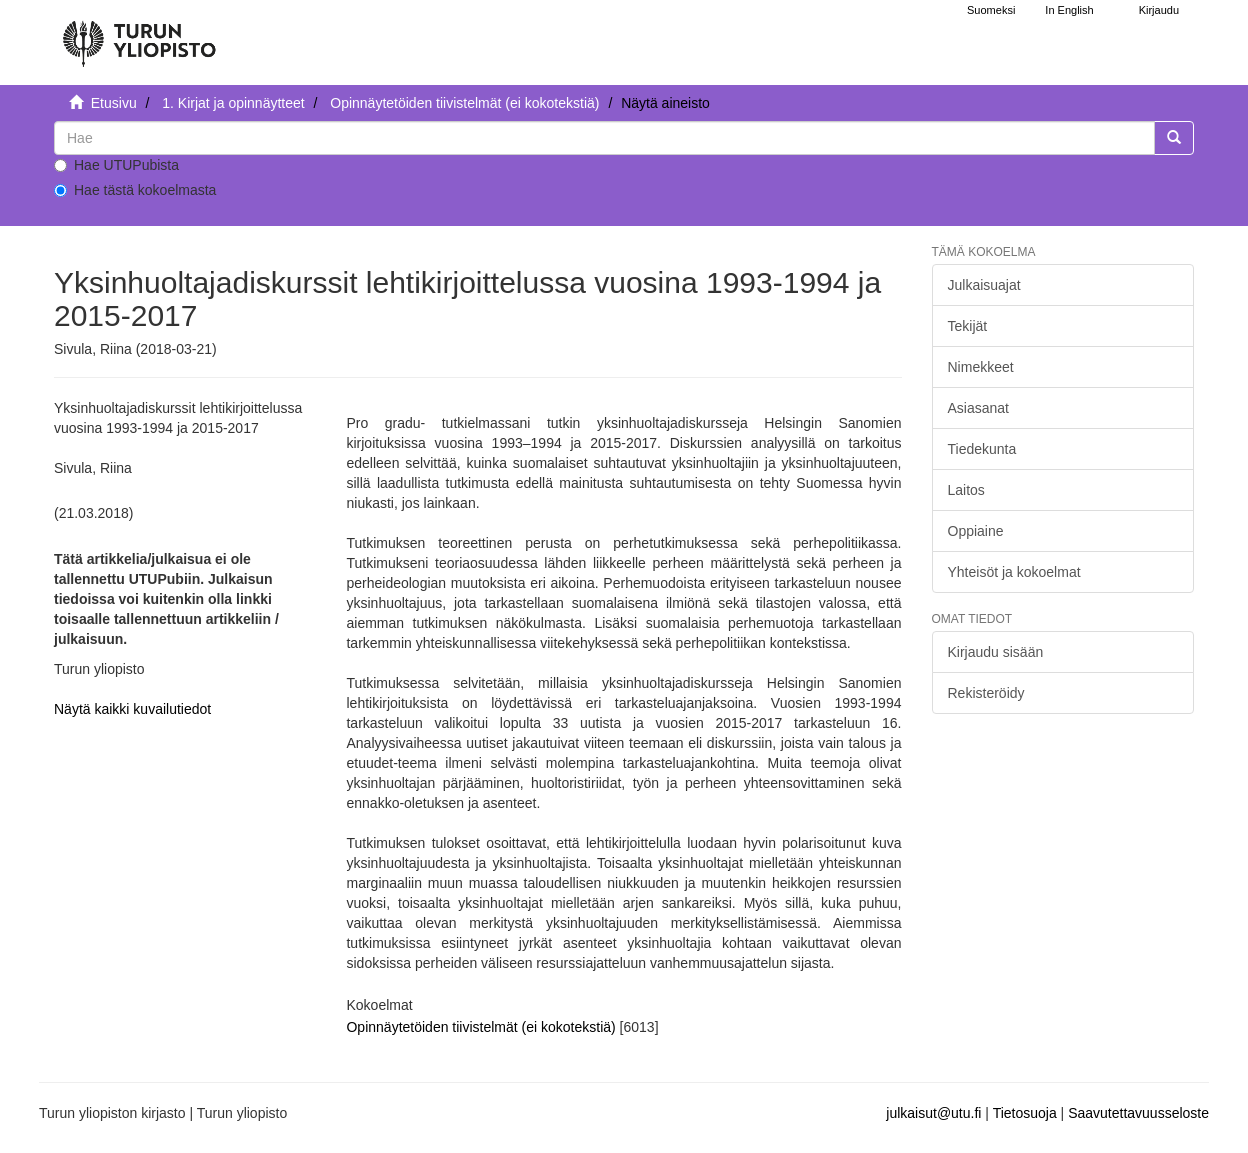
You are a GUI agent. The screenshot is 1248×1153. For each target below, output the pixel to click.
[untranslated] (604, 138)
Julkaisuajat (984, 285)
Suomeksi (991, 10)
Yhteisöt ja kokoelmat (1014, 572)
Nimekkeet (981, 367)
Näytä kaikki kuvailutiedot (132, 709)
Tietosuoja (1025, 1113)
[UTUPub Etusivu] (139, 35)
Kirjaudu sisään (996, 652)
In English (1069, 10)
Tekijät (968, 326)
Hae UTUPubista (116, 165)
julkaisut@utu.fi (933, 1113)
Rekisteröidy (986, 693)
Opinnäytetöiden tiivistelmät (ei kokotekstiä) (464, 103)
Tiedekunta (982, 449)
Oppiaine (976, 531)
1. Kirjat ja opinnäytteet (233, 103)
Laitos (966, 490)
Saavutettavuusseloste (1138, 1113)
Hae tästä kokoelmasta (135, 190)
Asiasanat (978, 408)
